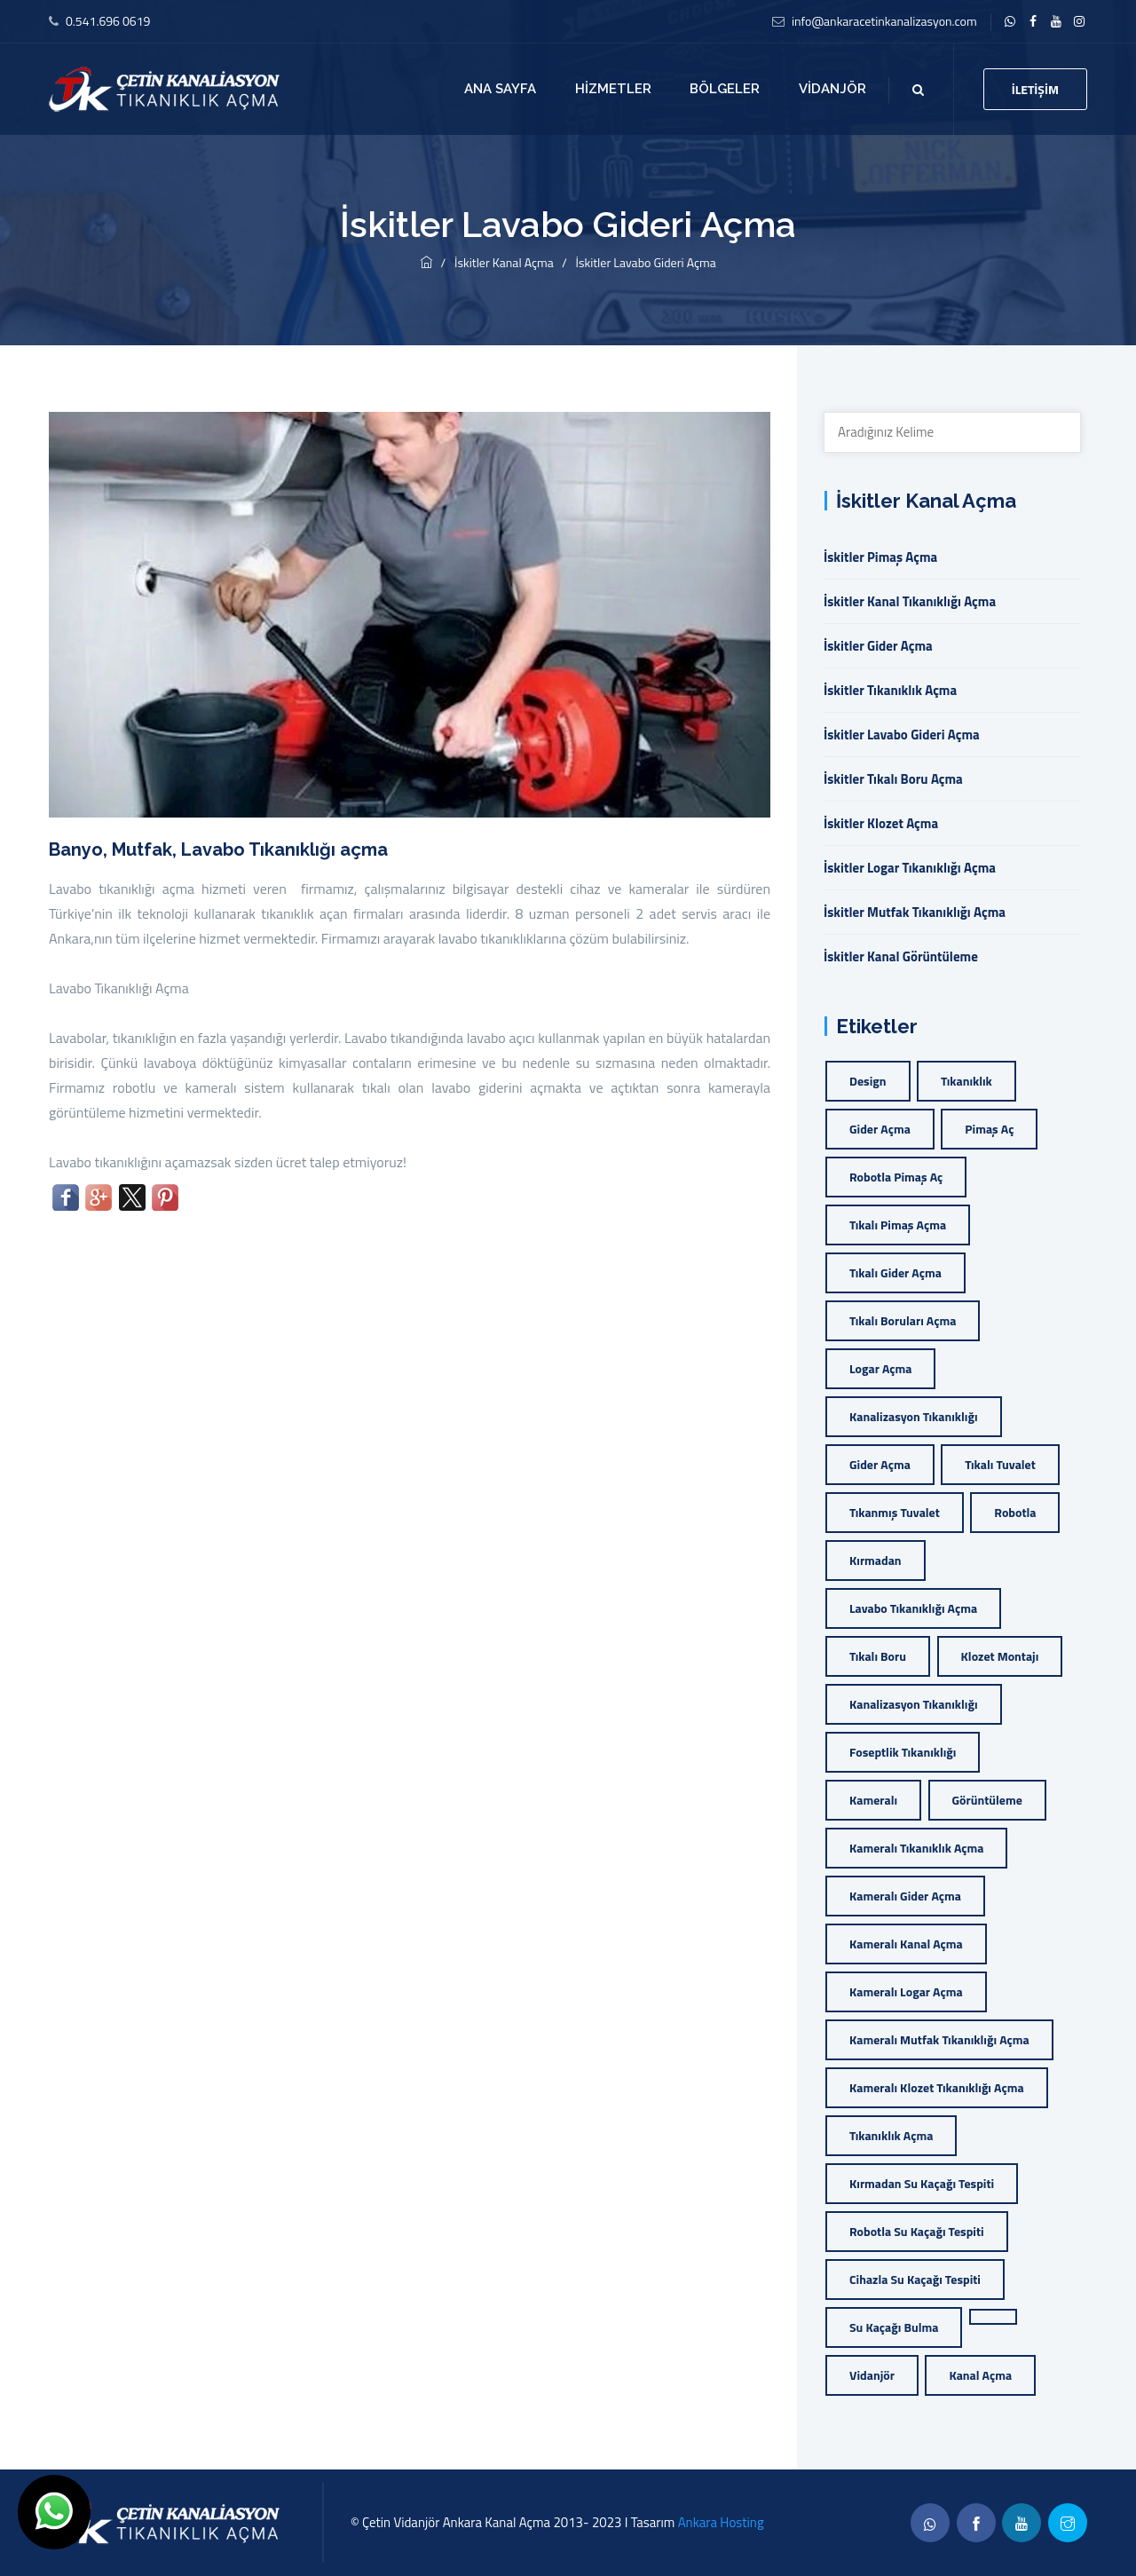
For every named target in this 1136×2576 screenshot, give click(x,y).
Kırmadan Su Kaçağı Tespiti (921, 2183)
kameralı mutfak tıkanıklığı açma (939, 2039)
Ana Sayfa (500, 89)
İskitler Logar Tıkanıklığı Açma (910, 867)
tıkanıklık (966, 1080)
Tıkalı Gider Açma (895, 1272)
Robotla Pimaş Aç (896, 1176)
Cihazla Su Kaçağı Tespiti (915, 2279)
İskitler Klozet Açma (881, 823)
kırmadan (875, 1560)
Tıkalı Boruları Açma (902, 1320)
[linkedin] (1010, 21)
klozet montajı (1000, 1656)
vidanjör (872, 2375)
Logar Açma (880, 1368)
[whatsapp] (930, 2522)
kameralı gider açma (905, 1895)
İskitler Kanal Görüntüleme (901, 956)
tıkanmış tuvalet (894, 1512)
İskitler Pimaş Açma (880, 557)
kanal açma (980, 2375)
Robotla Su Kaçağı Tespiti (916, 2231)
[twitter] (1056, 21)
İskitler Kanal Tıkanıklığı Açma (910, 601)
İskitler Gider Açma (878, 646)
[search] (918, 89)
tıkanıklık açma (891, 2135)
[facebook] (1033, 21)
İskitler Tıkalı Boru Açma (893, 779)
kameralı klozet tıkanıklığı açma (936, 2087)
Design (868, 1080)
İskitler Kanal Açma (505, 262)
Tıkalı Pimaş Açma (897, 1224)
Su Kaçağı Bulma (893, 2327)
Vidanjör (832, 89)
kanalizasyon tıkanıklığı (913, 1416)
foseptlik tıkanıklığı (902, 1751)
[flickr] (1079, 21)
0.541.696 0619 (108, 21)
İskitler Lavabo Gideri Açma (645, 262)
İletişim (1035, 89)
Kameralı (873, 1799)
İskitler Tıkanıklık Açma (890, 690)
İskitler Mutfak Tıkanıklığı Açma (915, 912)
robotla (1015, 1512)
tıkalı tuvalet (1000, 1464)
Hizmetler (613, 89)
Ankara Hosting (721, 2522)
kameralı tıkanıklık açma (916, 1847)
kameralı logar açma (906, 1991)
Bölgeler (725, 89)
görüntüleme (987, 1799)
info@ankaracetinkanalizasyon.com (884, 21)
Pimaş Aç (989, 1128)
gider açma (880, 1128)
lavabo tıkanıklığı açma (913, 1608)
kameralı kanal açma (906, 1943)
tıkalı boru (877, 1656)
